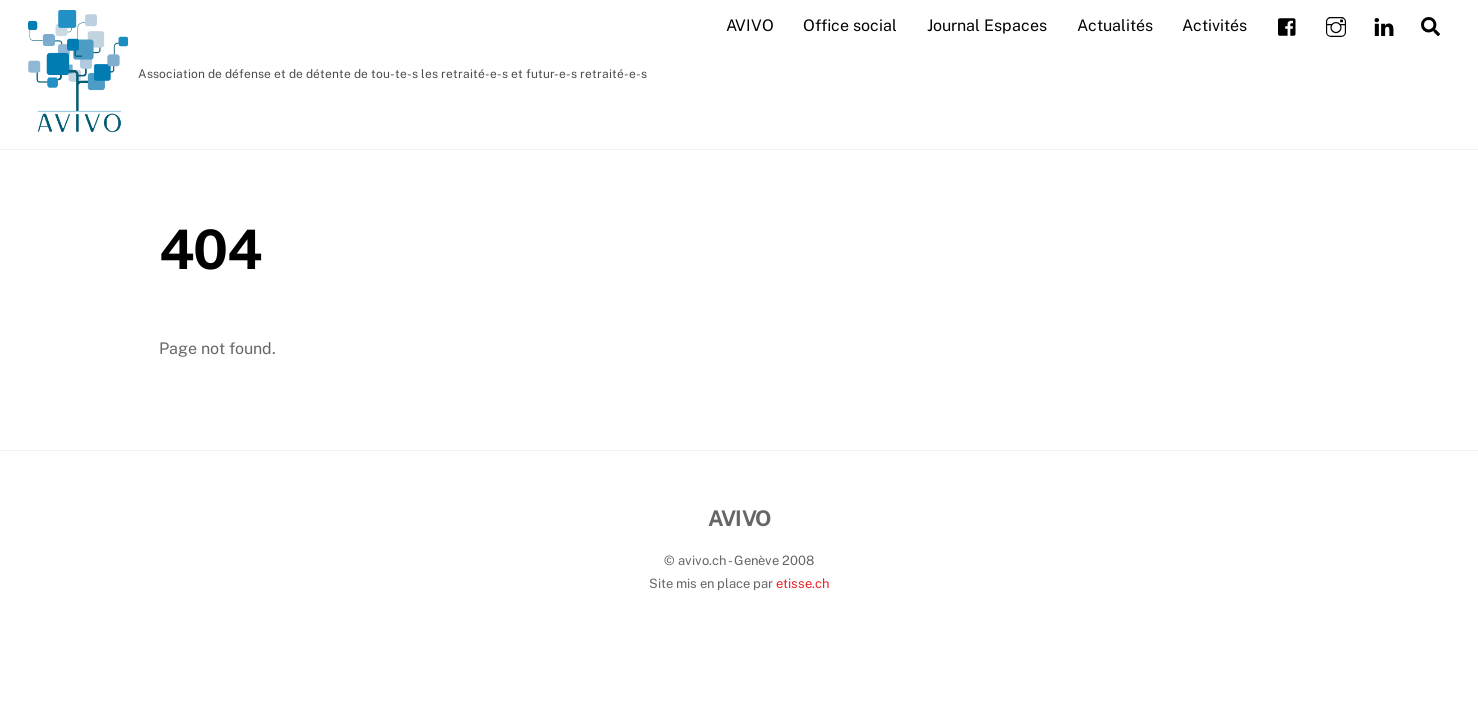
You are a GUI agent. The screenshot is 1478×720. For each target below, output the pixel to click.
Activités (1214, 25)
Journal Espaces (987, 25)
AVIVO (750, 25)
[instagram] (1336, 24)
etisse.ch (802, 583)
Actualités (1115, 25)
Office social (850, 25)
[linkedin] (1384, 24)
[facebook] (1288, 24)
